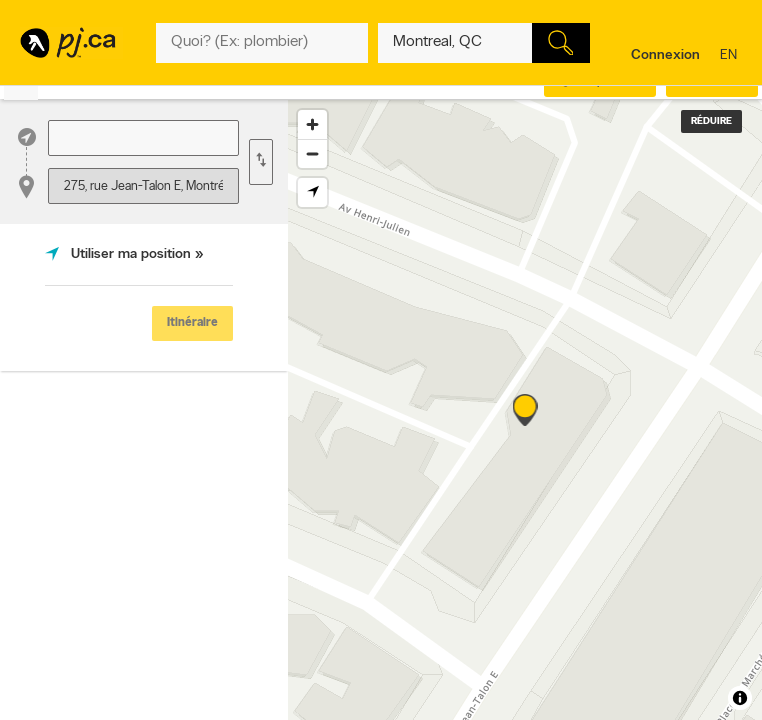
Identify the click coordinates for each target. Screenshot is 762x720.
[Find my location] (312, 192)
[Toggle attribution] (740, 698)
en (731, 56)
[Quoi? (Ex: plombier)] (262, 43)
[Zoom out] (312, 153)
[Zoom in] (312, 124)
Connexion (665, 55)
